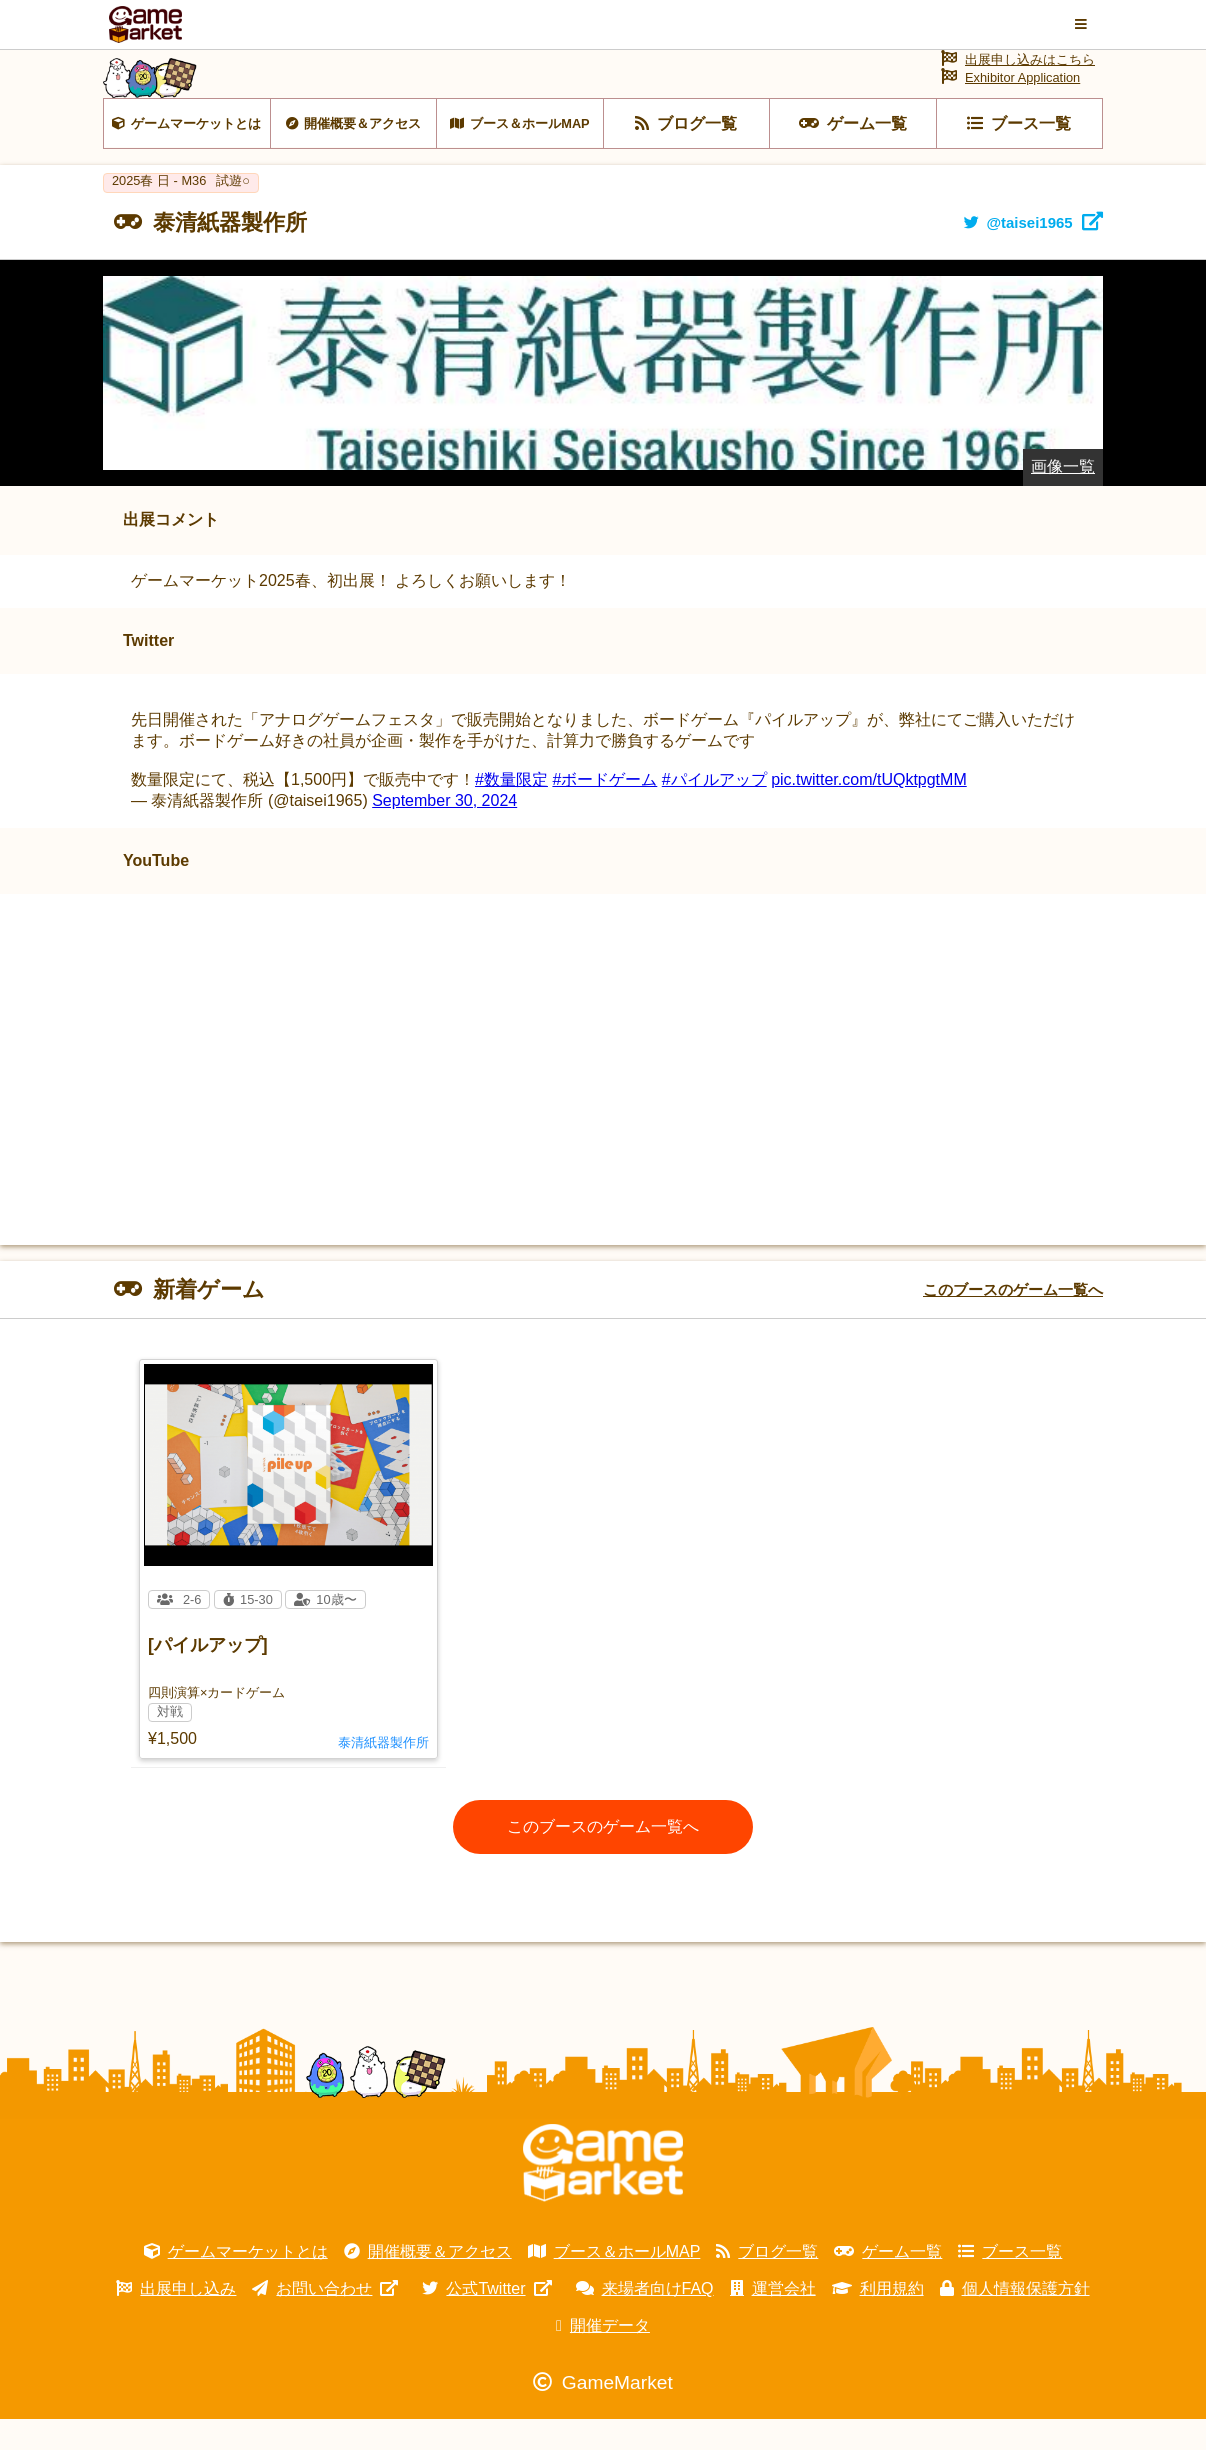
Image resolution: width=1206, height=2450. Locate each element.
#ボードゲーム (604, 810)
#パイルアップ (714, 810)
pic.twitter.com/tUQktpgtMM (869, 810)
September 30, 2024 (444, 831)
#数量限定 (511, 810)
